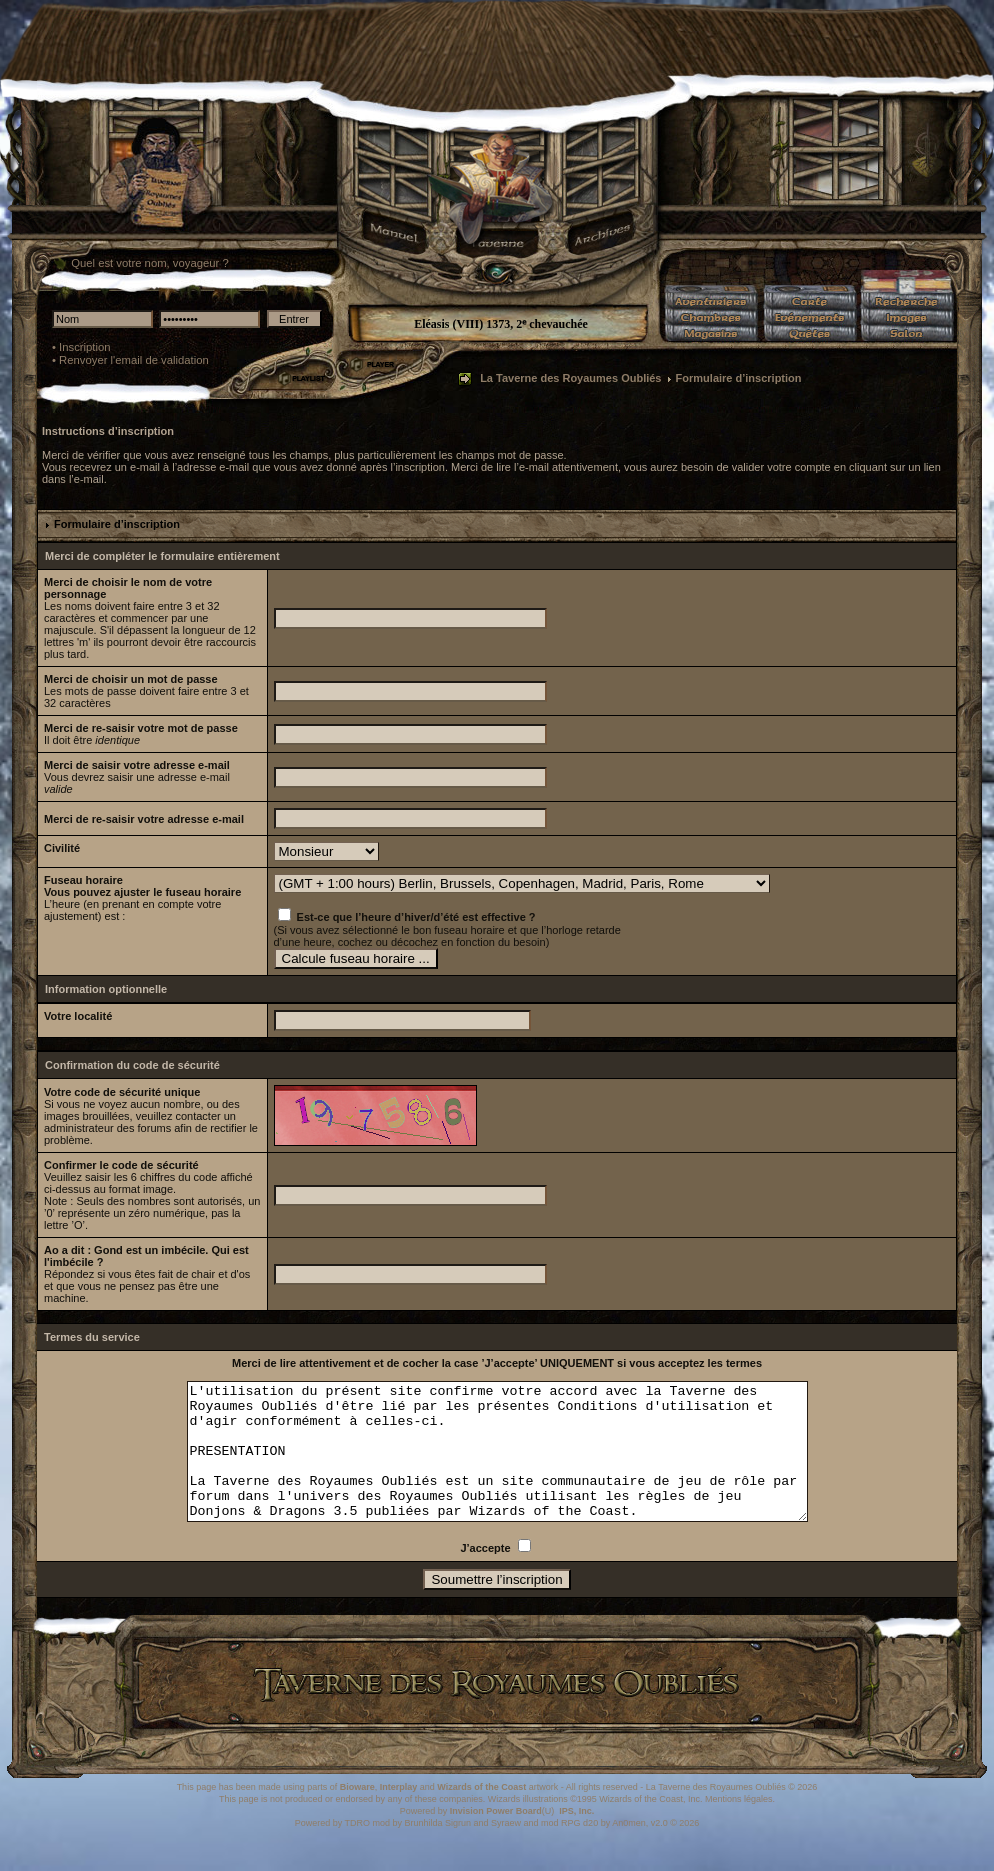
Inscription (85, 347)
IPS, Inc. (576, 1838)
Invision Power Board (496, 1838)
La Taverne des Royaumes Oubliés (570, 378)
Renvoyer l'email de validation (134, 360)
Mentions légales (739, 1826)
